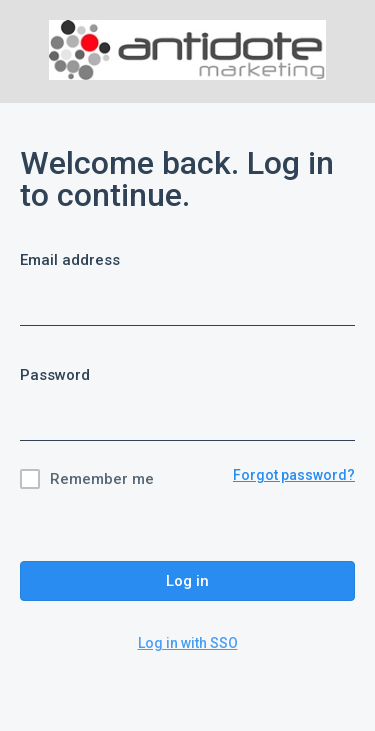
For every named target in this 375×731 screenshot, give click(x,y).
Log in (187, 581)
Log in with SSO (188, 643)
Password (55, 375)
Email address (70, 260)
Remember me (102, 479)
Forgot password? (294, 475)
